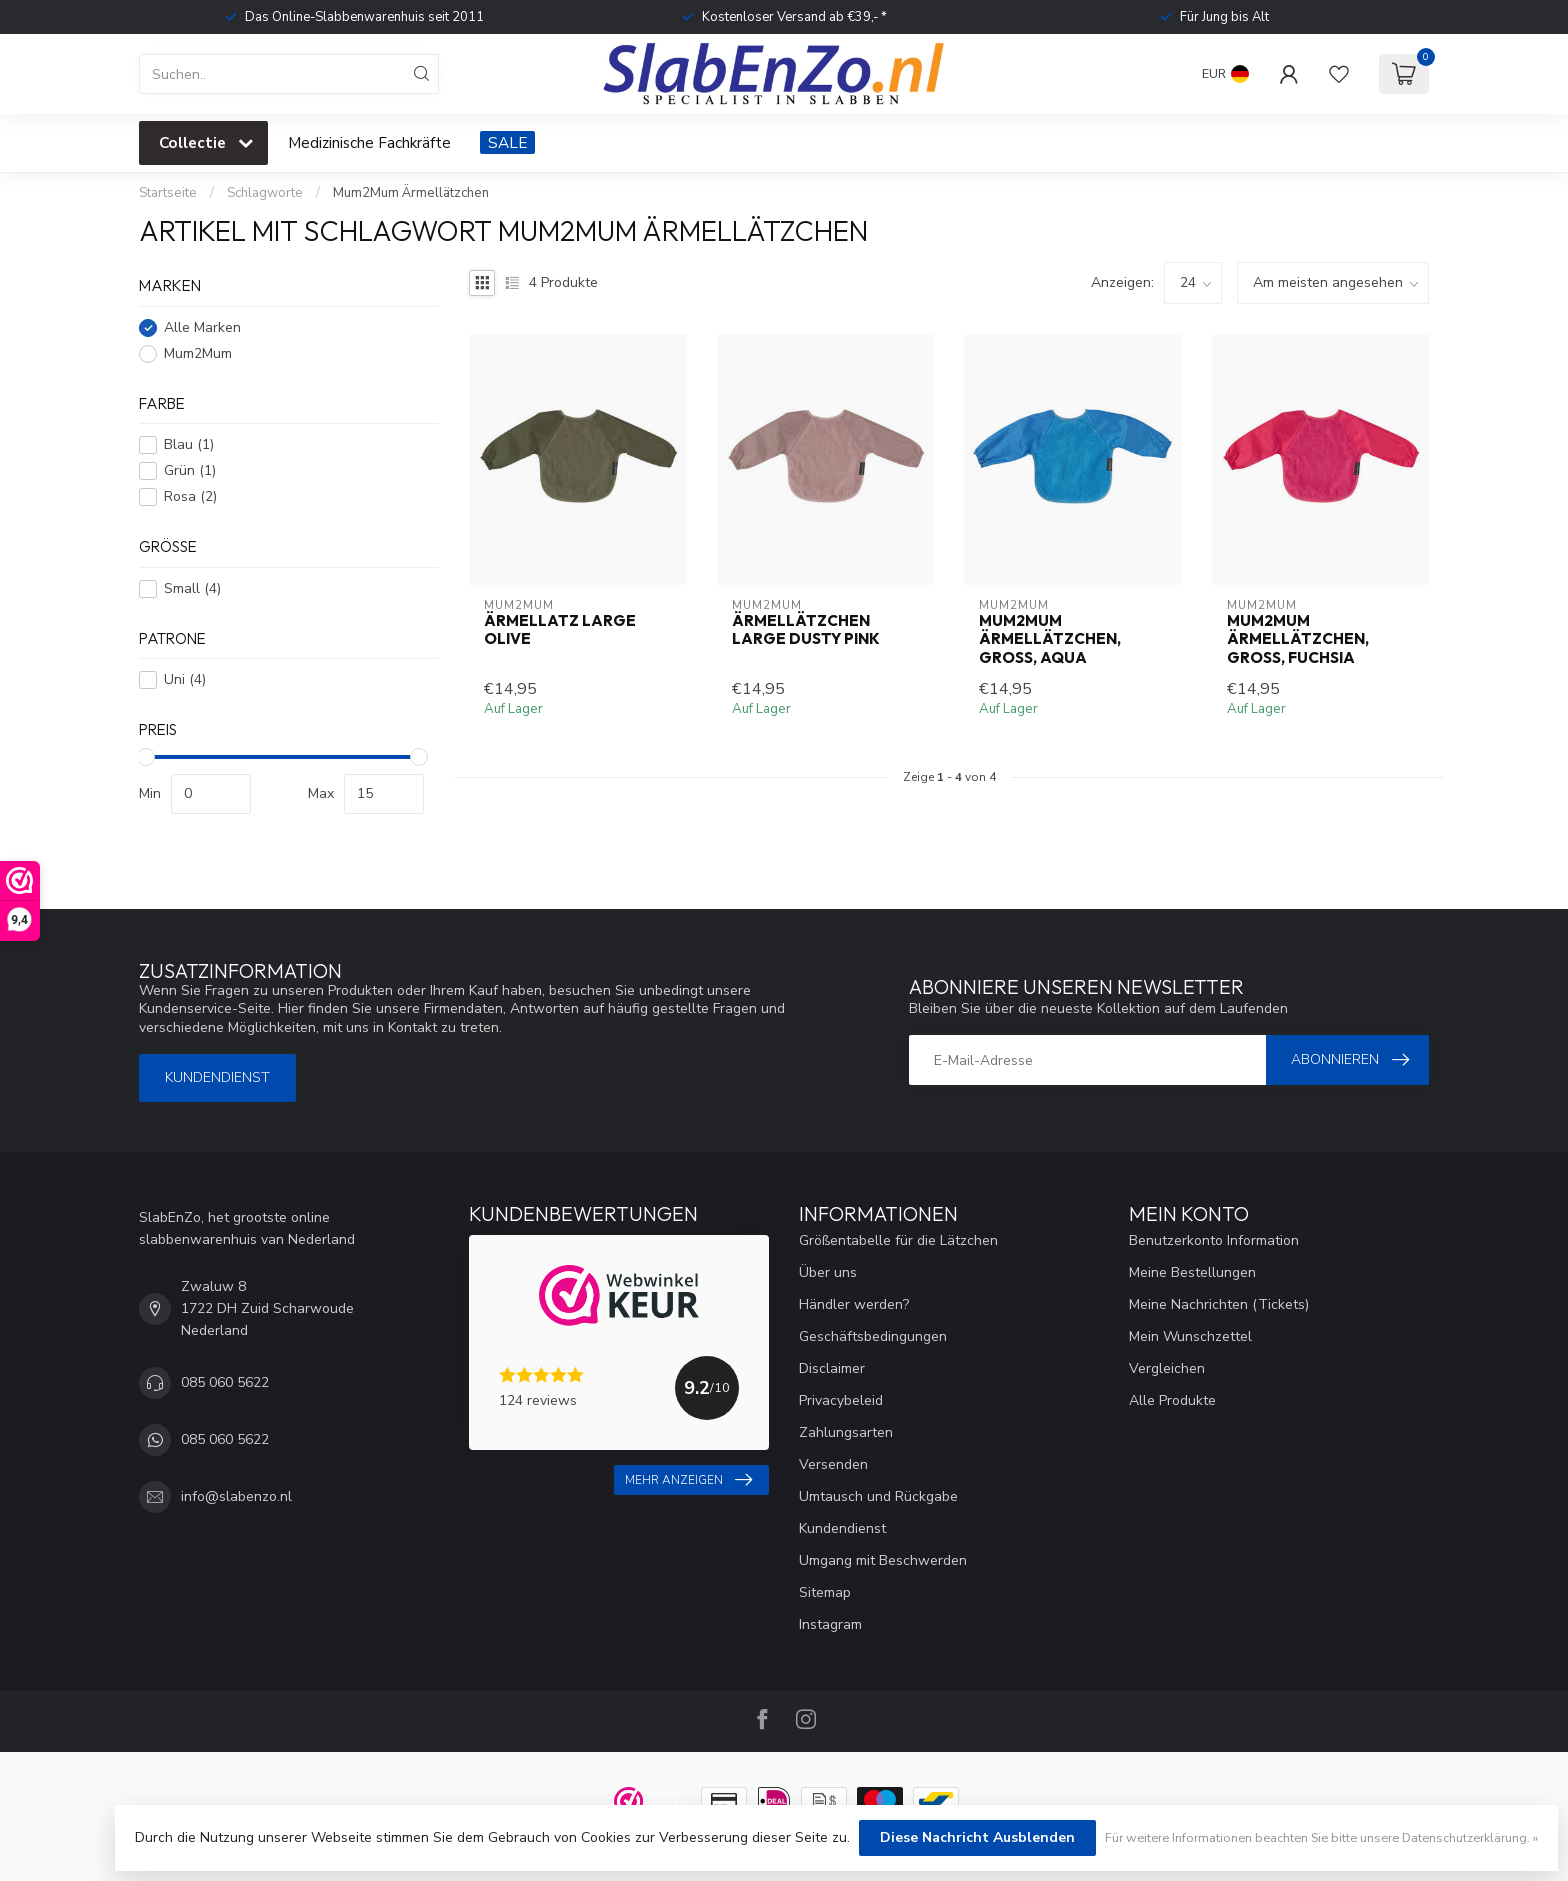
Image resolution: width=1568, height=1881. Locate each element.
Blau (189, 444)
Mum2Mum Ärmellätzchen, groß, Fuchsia (1298, 639)
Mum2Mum (198, 353)
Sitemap (825, 1592)
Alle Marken (202, 327)
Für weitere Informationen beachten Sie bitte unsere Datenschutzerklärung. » (1321, 1837)
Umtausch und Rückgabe (878, 1496)
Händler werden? (854, 1304)
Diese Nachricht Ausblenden (977, 1837)
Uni (185, 679)
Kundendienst (217, 1077)
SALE (507, 142)
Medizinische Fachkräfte (369, 142)
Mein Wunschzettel (1190, 1336)
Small (192, 588)
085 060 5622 (225, 1382)
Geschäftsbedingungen (873, 1336)
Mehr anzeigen (688, 1480)
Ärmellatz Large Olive (560, 630)
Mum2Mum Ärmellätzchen (411, 193)
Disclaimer (832, 1368)
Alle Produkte (1172, 1400)
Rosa (190, 496)
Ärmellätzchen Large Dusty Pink (806, 630)
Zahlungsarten (846, 1432)
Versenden (833, 1464)
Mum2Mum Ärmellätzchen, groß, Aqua (1050, 639)
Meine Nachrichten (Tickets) (1219, 1304)
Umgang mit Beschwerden (883, 1560)
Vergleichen (1167, 1368)
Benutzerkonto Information (1214, 1240)
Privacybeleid (841, 1400)
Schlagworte (265, 193)
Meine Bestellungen (1192, 1272)
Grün (190, 470)
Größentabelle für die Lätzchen (898, 1240)
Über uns (828, 1272)
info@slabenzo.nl (236, 1496)
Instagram (830, 1624)
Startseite (168, 193)
